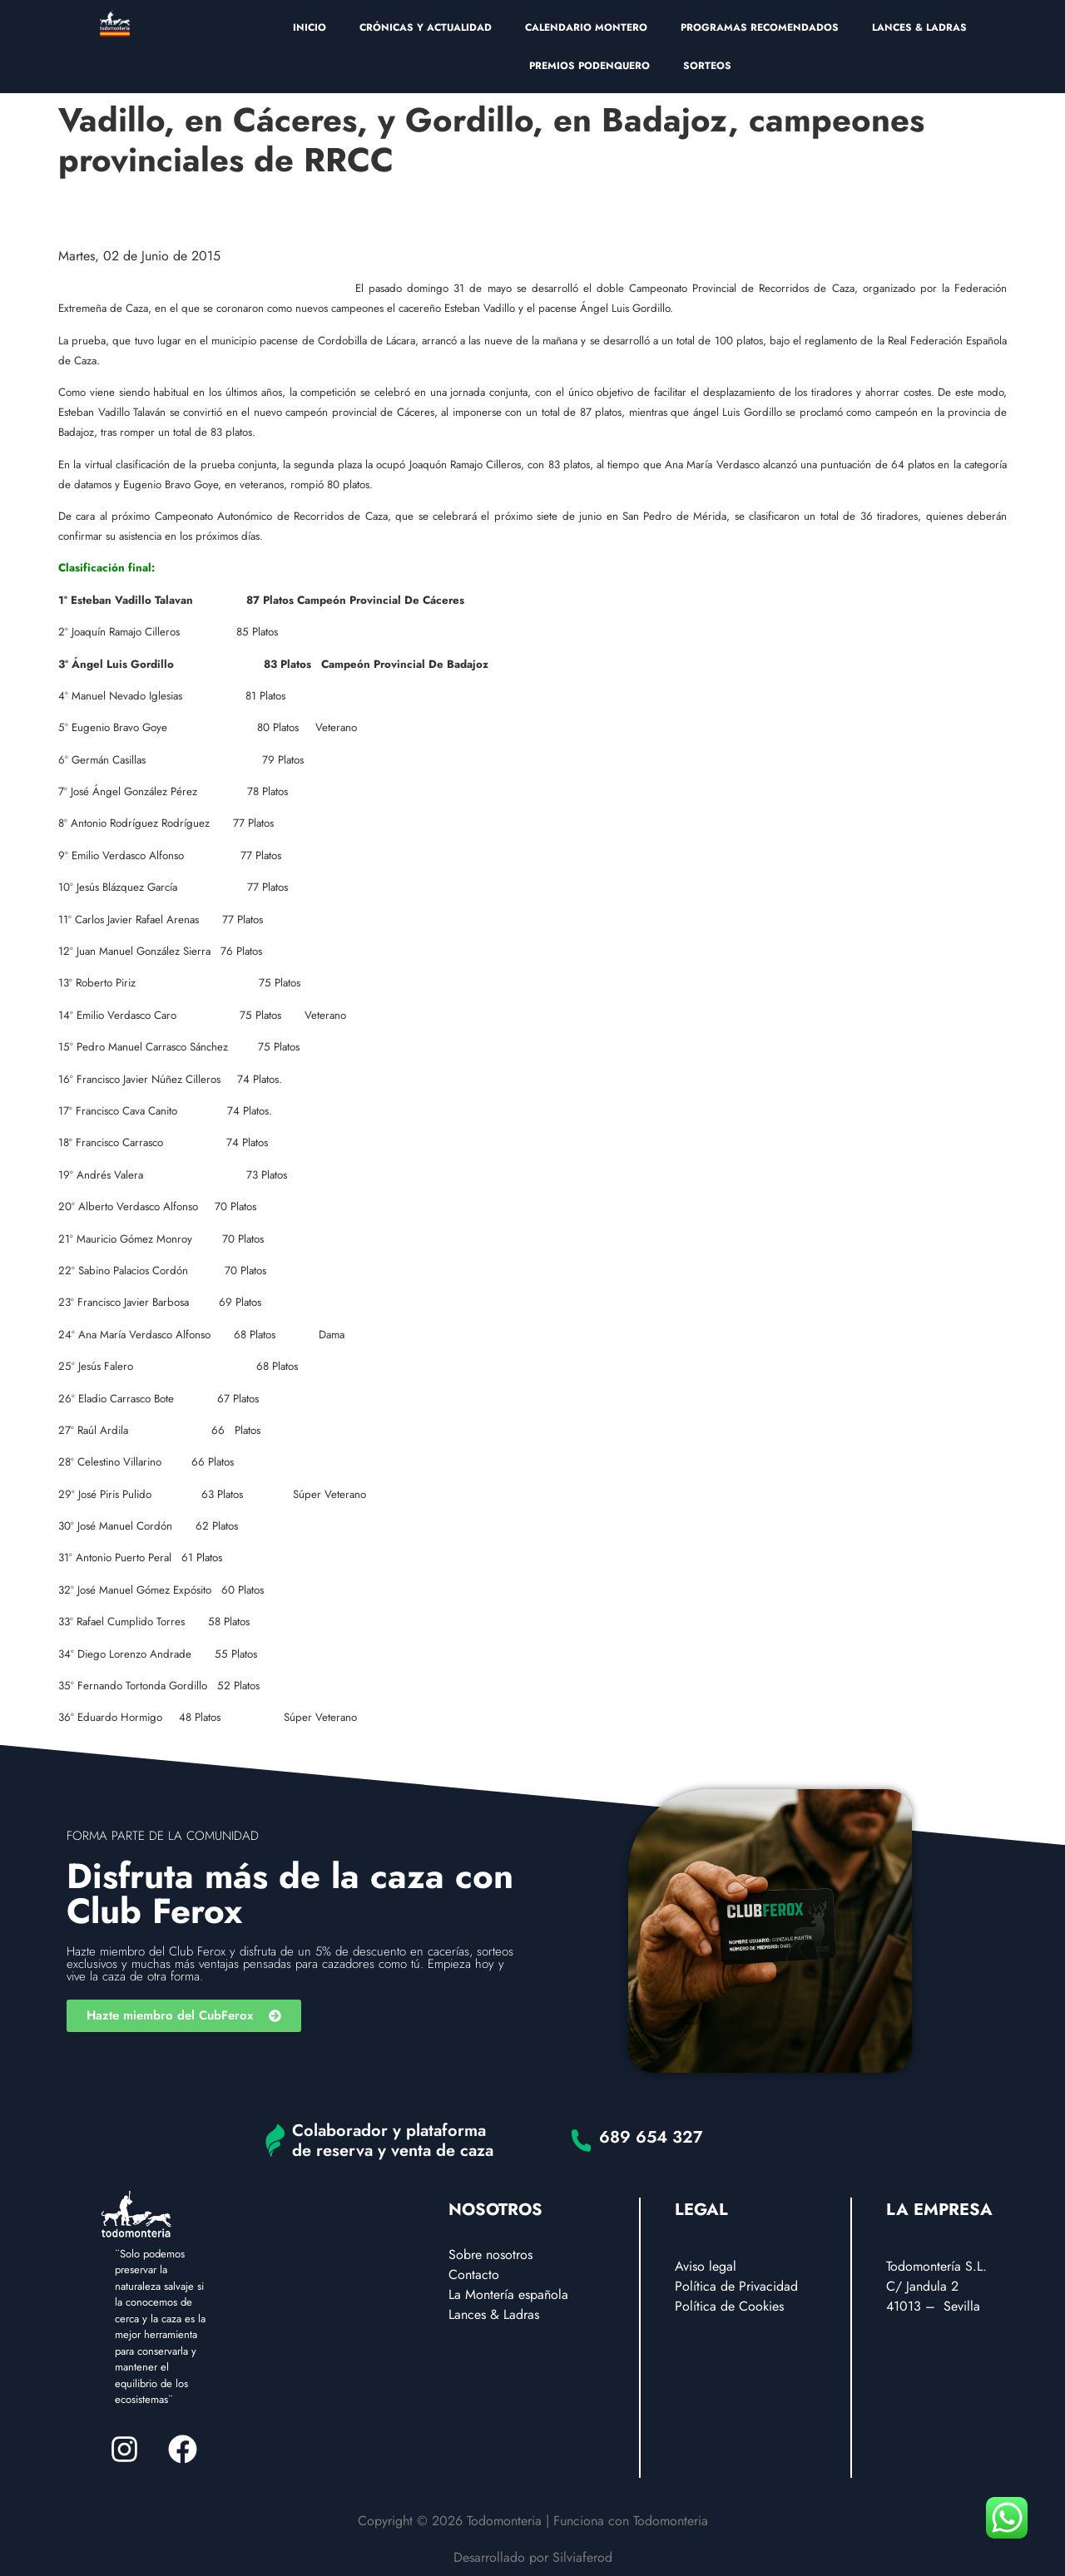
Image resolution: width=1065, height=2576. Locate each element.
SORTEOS (707, 65)
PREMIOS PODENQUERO (589, 65)
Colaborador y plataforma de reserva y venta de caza (392, 2141)
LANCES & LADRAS (919, 27)
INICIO (309, 27)
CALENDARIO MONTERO (586, 27)
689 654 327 (651, 2137)
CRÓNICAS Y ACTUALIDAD (425, 27)
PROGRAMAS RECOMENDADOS (760, 27)
